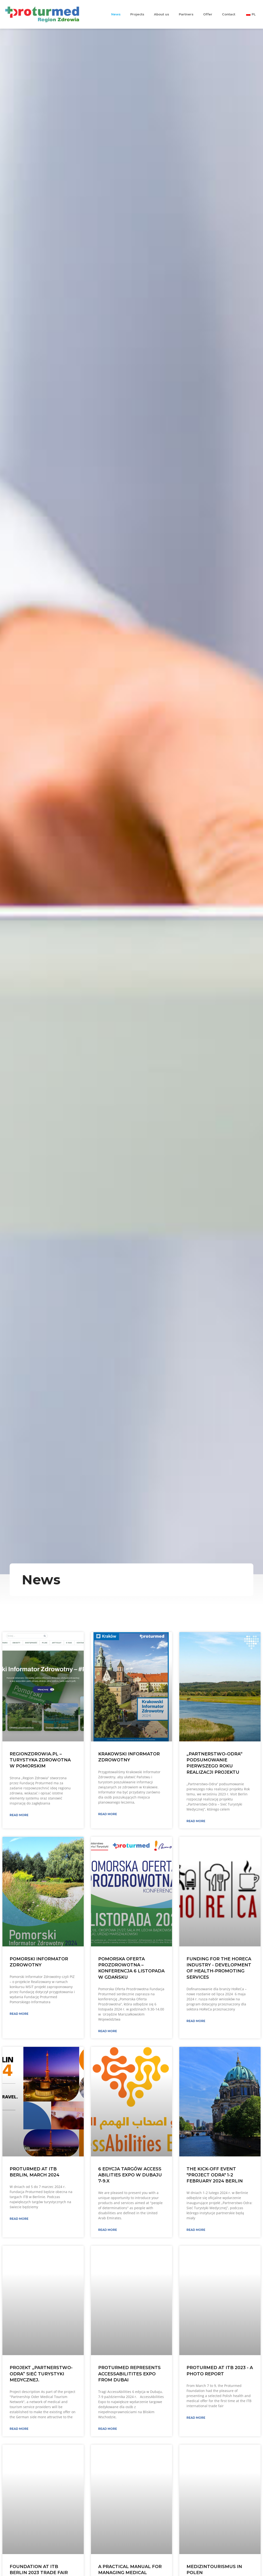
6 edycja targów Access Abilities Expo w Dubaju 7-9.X (130, 2175)
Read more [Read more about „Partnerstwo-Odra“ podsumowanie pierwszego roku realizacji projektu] (196, 1821)
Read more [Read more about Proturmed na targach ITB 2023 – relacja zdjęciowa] (196, 2417)
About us (161, 14)
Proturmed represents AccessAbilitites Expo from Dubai (129, 2373)
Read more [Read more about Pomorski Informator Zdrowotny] (19, 2014)
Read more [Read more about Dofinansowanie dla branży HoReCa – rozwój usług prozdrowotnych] (196, 2021)
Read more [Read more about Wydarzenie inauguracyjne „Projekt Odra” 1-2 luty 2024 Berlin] (196, 2230)
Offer (207, 14)
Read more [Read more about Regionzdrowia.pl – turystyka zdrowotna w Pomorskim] (19, 1815)
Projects (137, 14)
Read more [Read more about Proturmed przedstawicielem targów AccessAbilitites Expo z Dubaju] (107, 2429)
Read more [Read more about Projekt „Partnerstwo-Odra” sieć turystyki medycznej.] (19, 2429)
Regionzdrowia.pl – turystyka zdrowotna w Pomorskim (40, 1760)
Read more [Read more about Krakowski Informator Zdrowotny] (107, 1814)
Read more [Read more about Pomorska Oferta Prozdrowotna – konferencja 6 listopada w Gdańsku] (107, 2031)
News (116, 14)
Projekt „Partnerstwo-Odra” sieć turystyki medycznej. (41, 2373)
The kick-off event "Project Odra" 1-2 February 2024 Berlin (215, 2175)
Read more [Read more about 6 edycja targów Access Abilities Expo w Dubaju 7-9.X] (107, 2230)
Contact (228, 14)
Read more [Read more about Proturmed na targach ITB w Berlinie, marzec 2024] (19, 2218)
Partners (186, 14)
